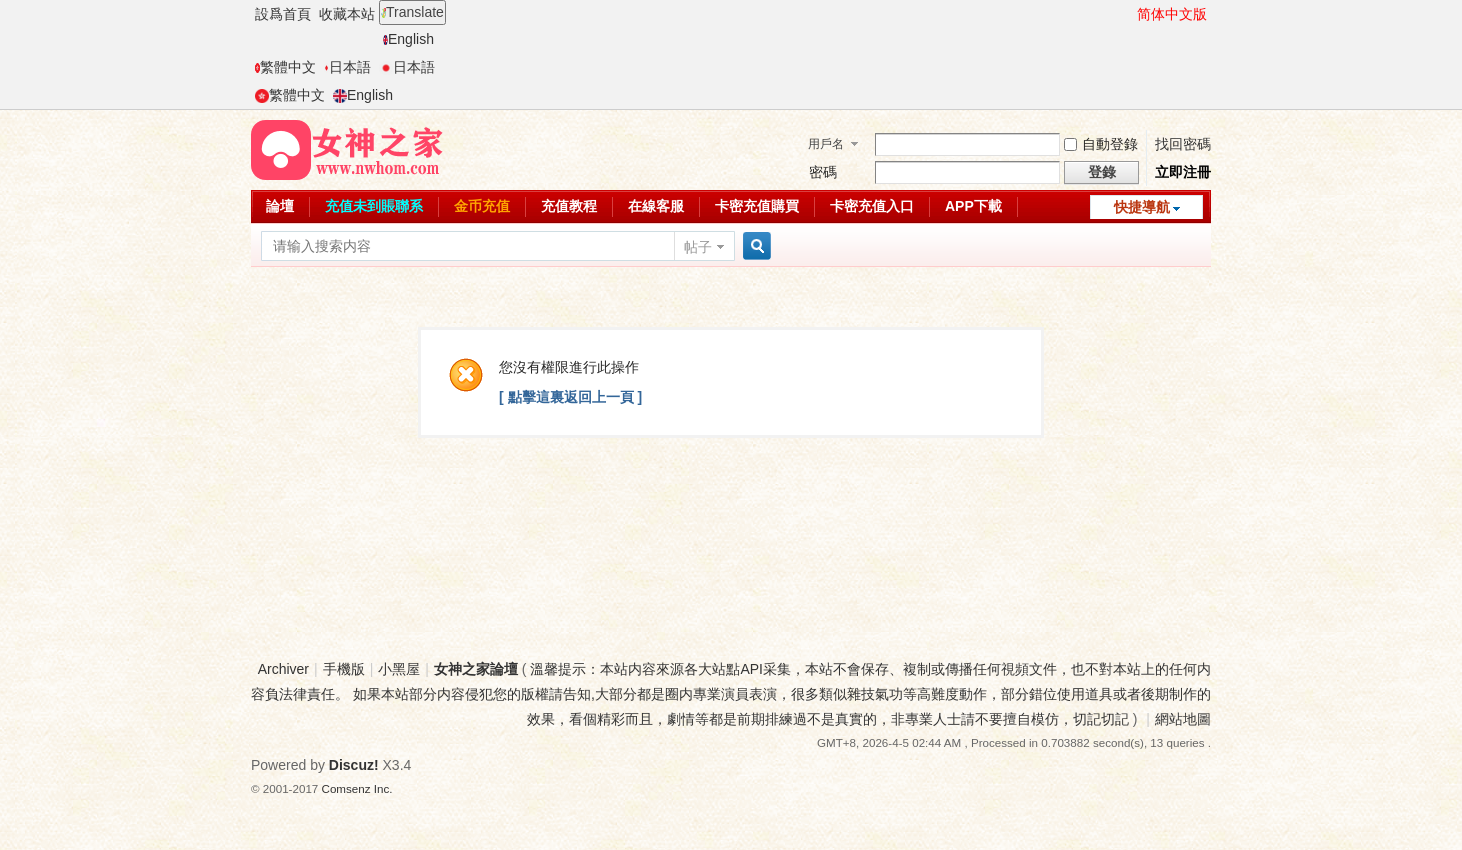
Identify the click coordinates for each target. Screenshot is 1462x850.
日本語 (347, 67)
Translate (412, 12)
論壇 (280, 206)
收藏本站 (347, 14)
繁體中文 (285, 67)
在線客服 (656, 206)
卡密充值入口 (872, 206)
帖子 (698, 247)
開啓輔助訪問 (1128, 14)
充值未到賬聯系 (374, 206)
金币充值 (482, 206)
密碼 (823, 172)
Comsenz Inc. (357, 788)
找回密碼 (1183, 144)
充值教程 (569, 206)
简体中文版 (1172, 14)
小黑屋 (399, 669)
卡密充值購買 (757, 206)
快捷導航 (1142, 207)
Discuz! (354, 765)
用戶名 (826, 144)
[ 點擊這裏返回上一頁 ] (570, 397)
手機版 (344, 669)
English (408, 39)
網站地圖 (1183, 719)
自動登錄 (1101, 144)
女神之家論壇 (476, 669)
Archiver (283, 669)
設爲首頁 (283, 14)
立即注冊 (1183, 172)
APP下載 (973, 206)
